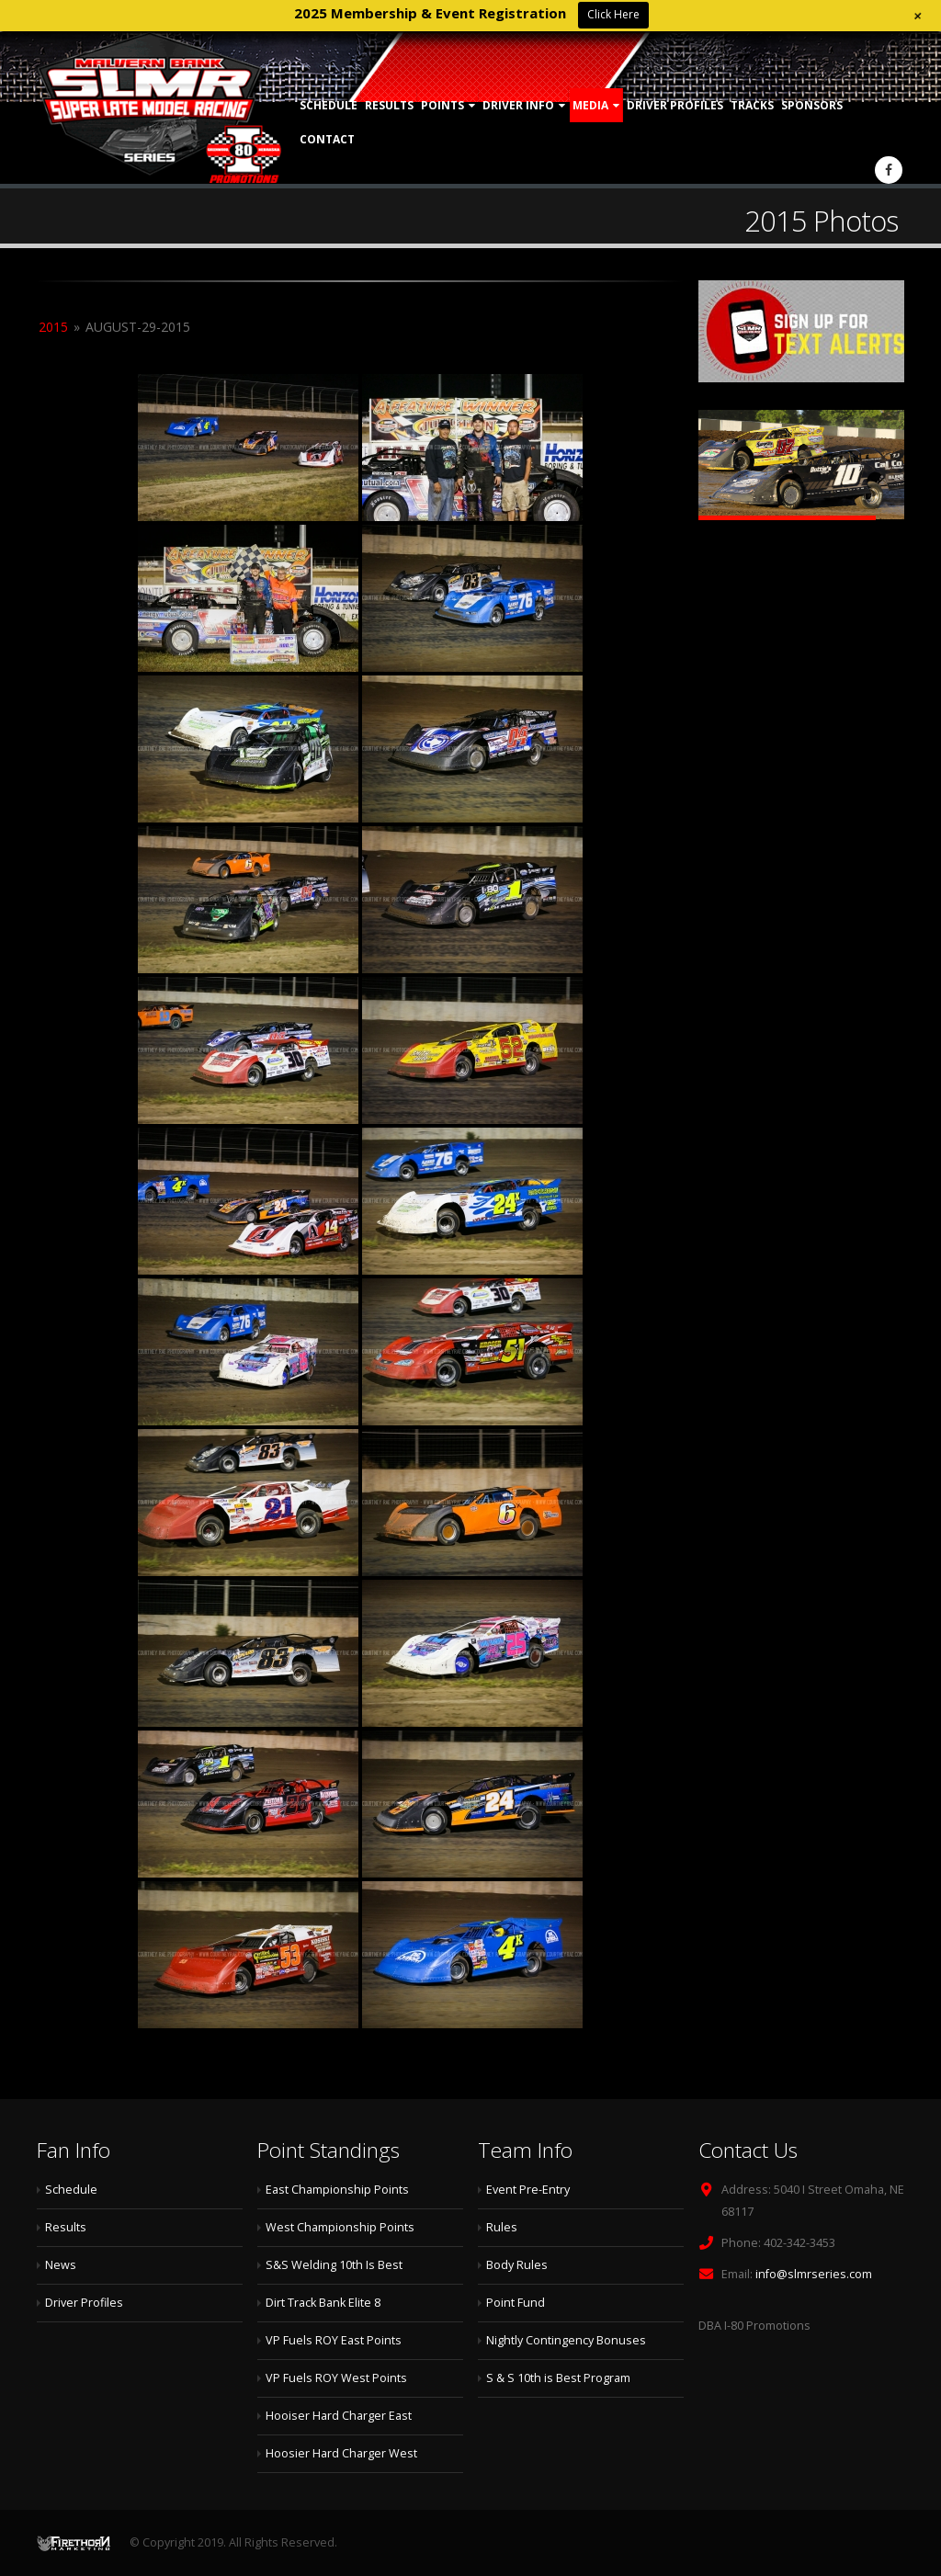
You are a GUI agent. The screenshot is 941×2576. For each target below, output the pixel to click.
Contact (327, 139)
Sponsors (812, 105)
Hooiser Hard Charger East (339, 2415)
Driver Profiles (675, 105)
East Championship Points (337, 2189)
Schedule (328, 105)
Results (389, 105)
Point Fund (515, 2302)
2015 (53, 326)
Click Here (613, 14)
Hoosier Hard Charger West (341, 2453)
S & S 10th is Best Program (558, 2378)
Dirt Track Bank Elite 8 (323, 2302)
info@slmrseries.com (813, 2274)
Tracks (752, 105)
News (60, 2265)
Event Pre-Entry (528, 2189)
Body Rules (517, 2265)
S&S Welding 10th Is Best (334, 2265)
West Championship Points (340, 2227)
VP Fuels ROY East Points (334, 2340)
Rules (501, 2227)
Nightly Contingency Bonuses (566, 2340)
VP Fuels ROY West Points (336, 2378)
